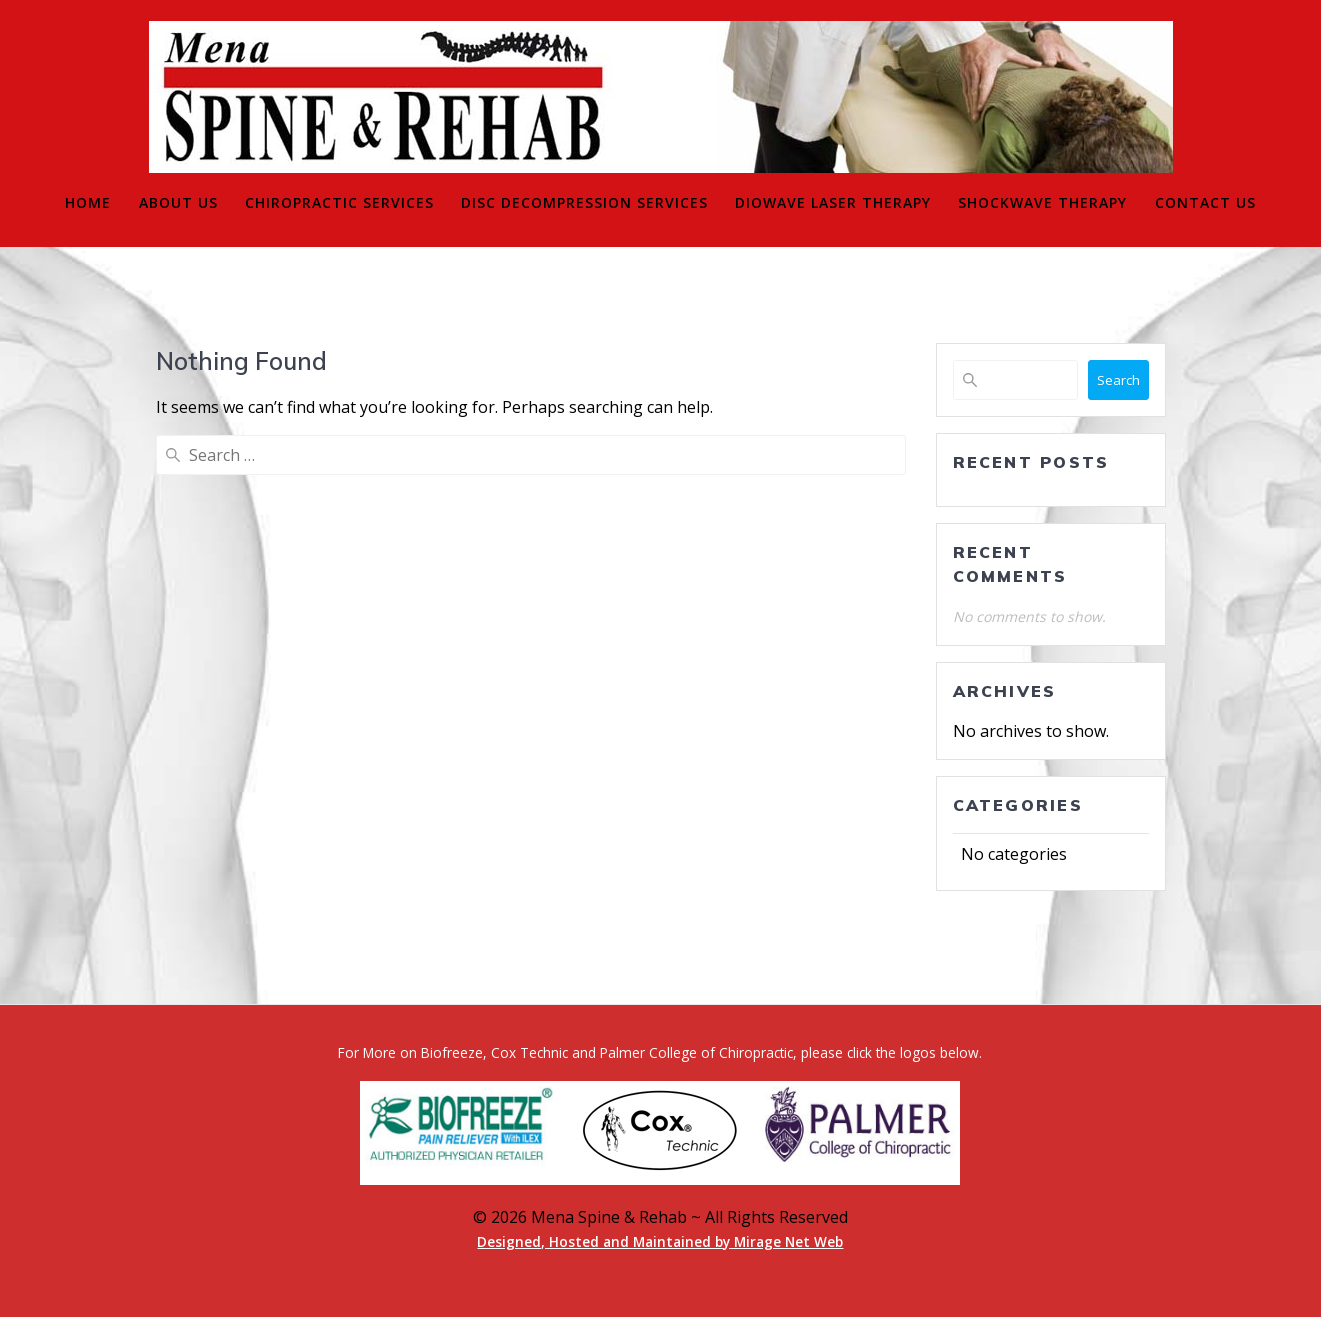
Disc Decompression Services (584, 202)
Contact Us (1205, 202)
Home (88, 202)
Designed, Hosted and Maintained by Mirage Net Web (660, 1241)
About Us (178, 202)
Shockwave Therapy (1042, 202)
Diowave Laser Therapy (833, 202)
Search (1118, 380)
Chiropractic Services (339, 202)
